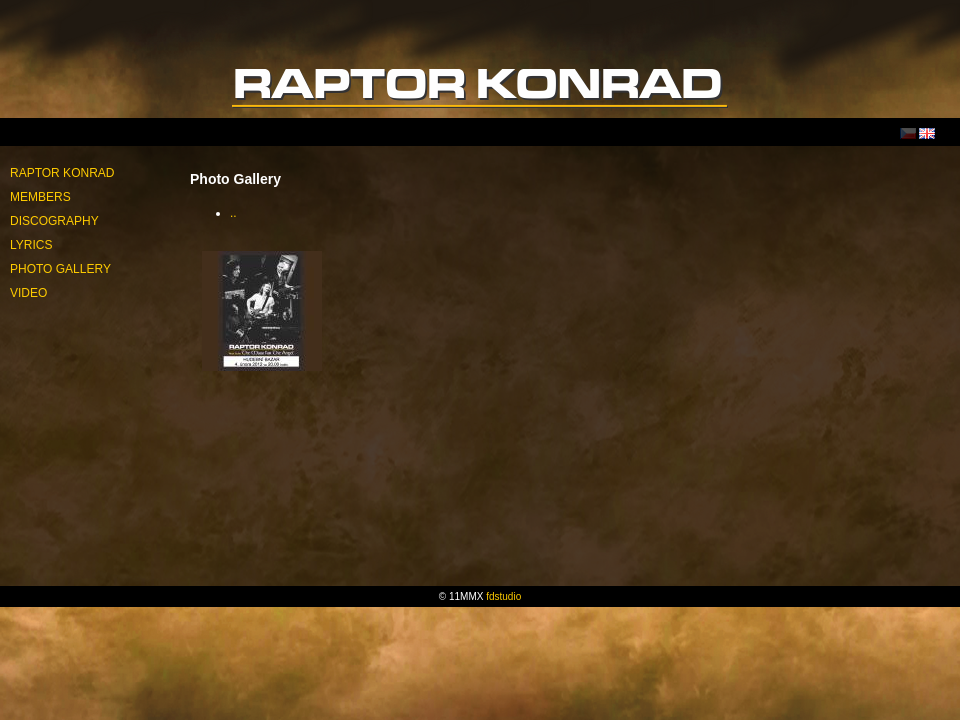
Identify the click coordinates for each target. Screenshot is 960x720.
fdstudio (503, 596)
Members (40, 197)
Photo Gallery (60, 269)
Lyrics (31, 245)
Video (28, 293)
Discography (54, 221)
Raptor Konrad (62, 173)
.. (233, 213)
